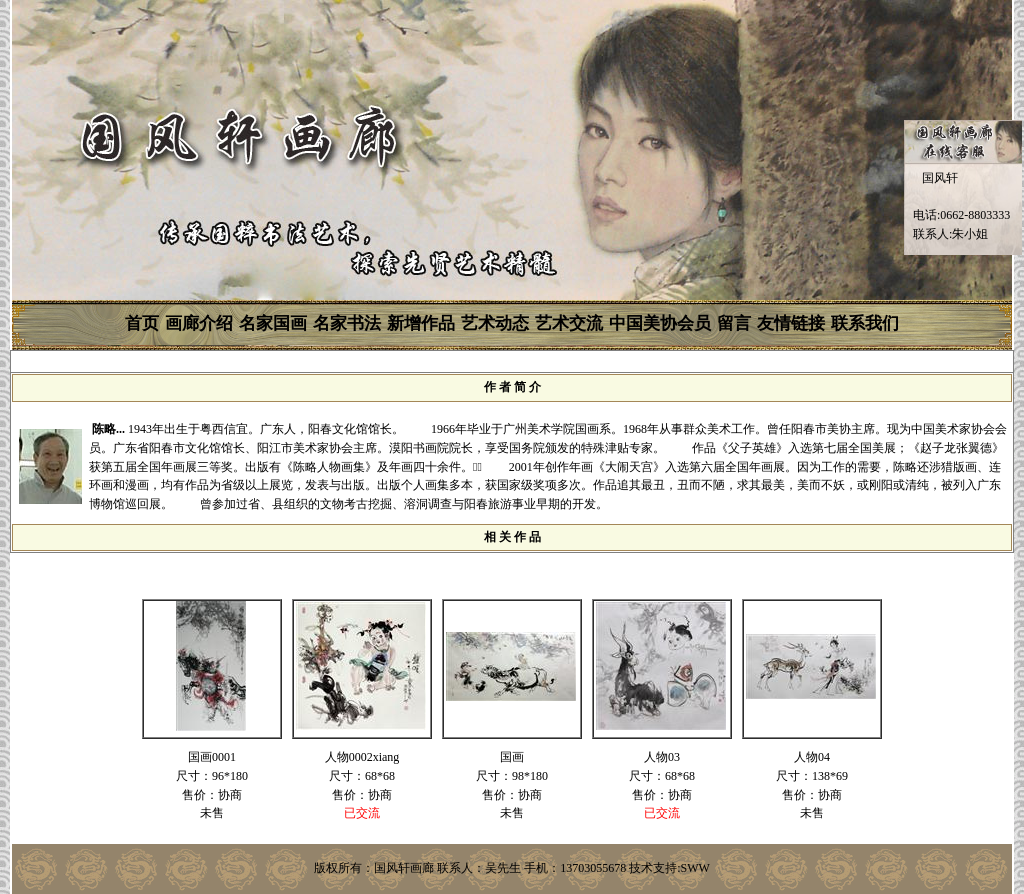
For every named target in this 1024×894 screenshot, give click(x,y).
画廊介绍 (199, 323)
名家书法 (347, 323)
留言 (734, 323)
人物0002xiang (362, 757)
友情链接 (791, 323)
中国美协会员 (660, 323)
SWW (695, 868)
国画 (512, 757)
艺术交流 (569, 323)
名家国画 (273, 323)
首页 (142, 323)
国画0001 (212, 757)
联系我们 (865, 323)
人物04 (812, 757)
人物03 (662, 757)
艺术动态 (495, 323)
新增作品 (421, 323)
